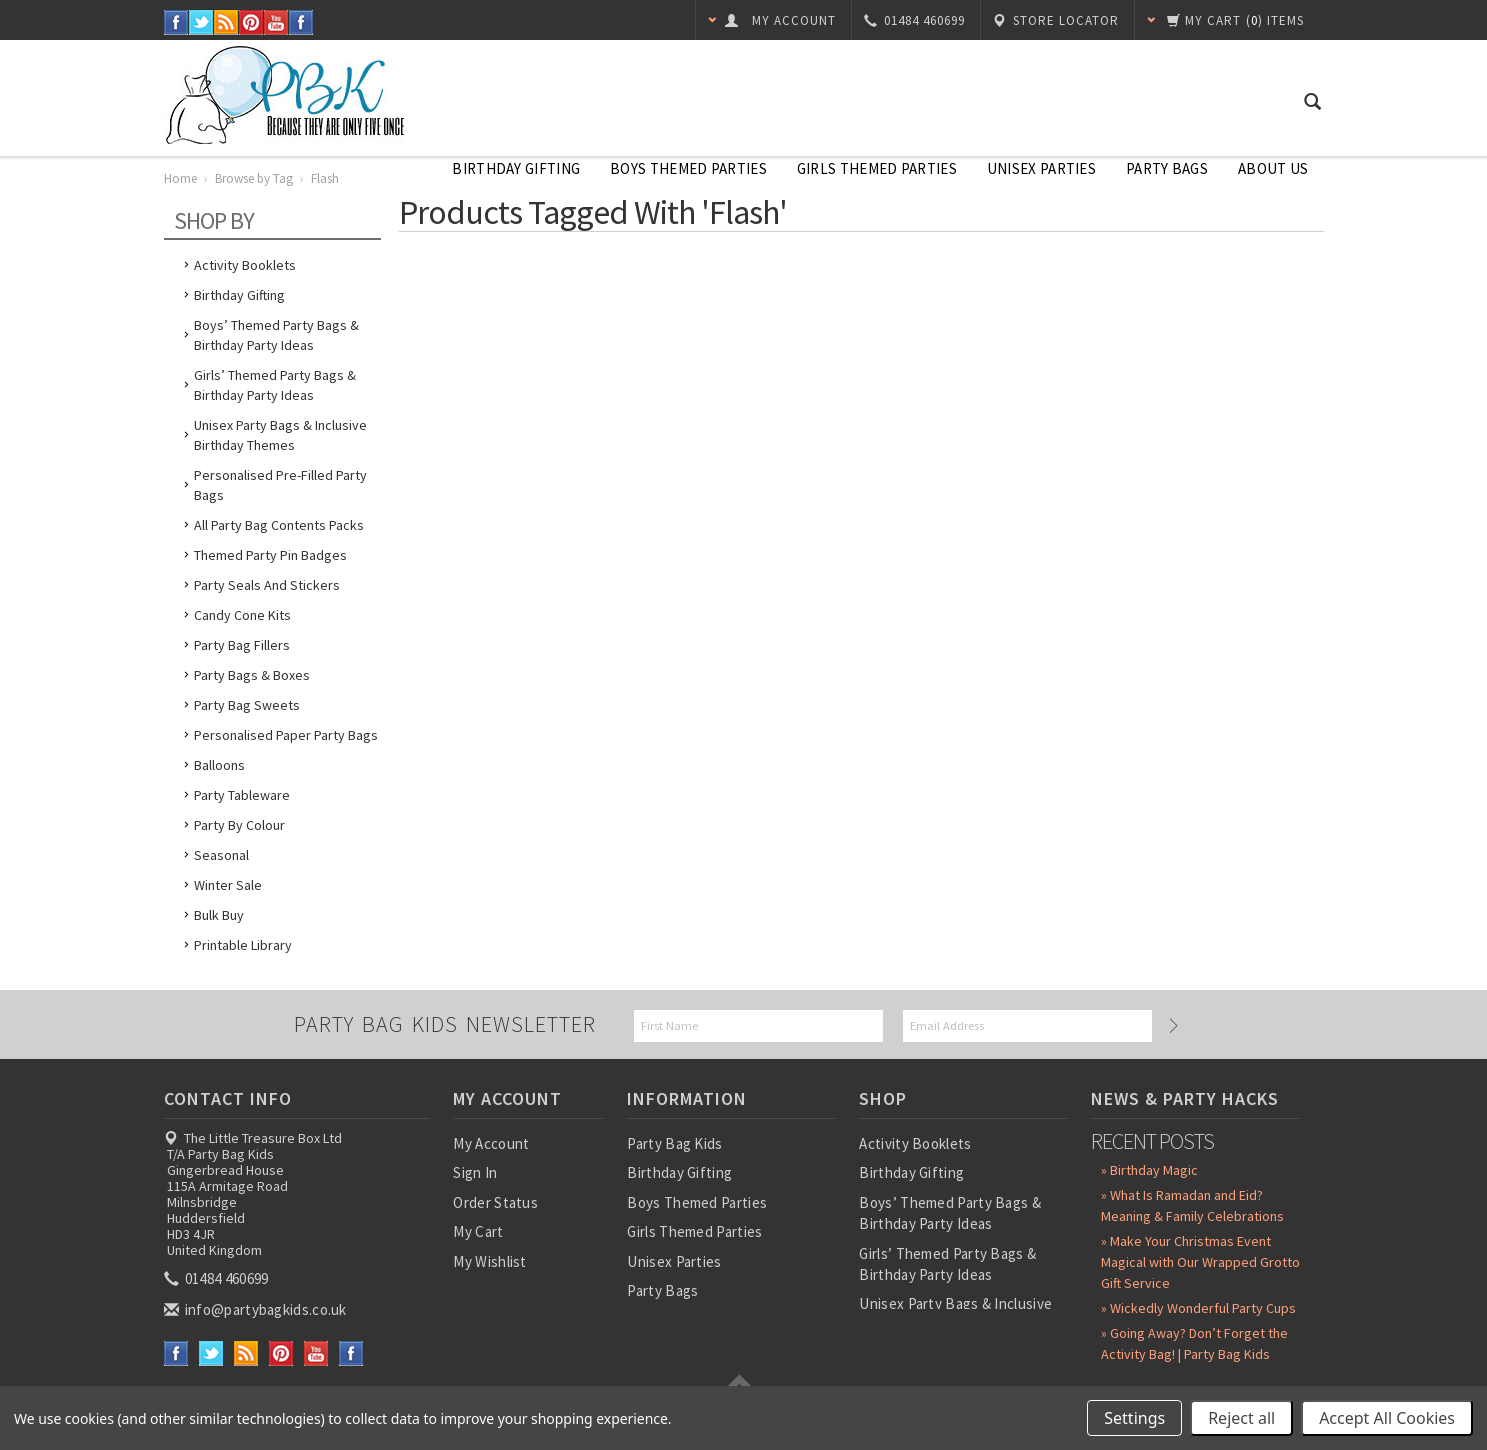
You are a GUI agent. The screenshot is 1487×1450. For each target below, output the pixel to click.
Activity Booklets (245, 265)
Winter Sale (228, 885)
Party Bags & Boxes (252, 675)
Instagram (301, 22)
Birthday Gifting (516, 168)
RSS (226, 22)
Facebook (176, 22)
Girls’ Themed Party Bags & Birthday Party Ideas (275, 385)
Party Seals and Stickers (267, 585)
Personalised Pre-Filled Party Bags (280, 485)
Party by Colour (239, 825)
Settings (1134, 1418)
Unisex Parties (1041, 168)
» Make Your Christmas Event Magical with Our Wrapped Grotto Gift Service (1200, 1262)
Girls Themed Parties (877, 168)
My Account (491, 1143)
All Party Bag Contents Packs (279, 525)
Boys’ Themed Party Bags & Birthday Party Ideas (276, 335)
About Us (1273, 168)
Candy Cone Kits (242, 615)
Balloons (219, 765)
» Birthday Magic (1149, 1170)
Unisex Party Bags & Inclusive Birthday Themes (280, 435)
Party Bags (1167, 168)
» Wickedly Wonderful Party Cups (1198, 1308)
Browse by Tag (254, 178)
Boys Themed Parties (688, 168)
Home (180, 178)
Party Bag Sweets (247, 705)
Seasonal (221, 855)
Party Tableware (242, 795)
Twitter (201, 22)
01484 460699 (218, 1278)
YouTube (276, 22)
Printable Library (243, 945)
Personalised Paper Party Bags (286, 735)
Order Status (495, 1202)
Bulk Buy (219, 915)
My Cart (478, 1231)
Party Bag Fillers (242, 645)
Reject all (1241, 1418)
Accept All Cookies (1387, 1418)
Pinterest (251, 22)
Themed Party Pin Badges (270, 555)
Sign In (475, 1172)
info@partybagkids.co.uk (257, 1309)
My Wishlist (489, 1261)
